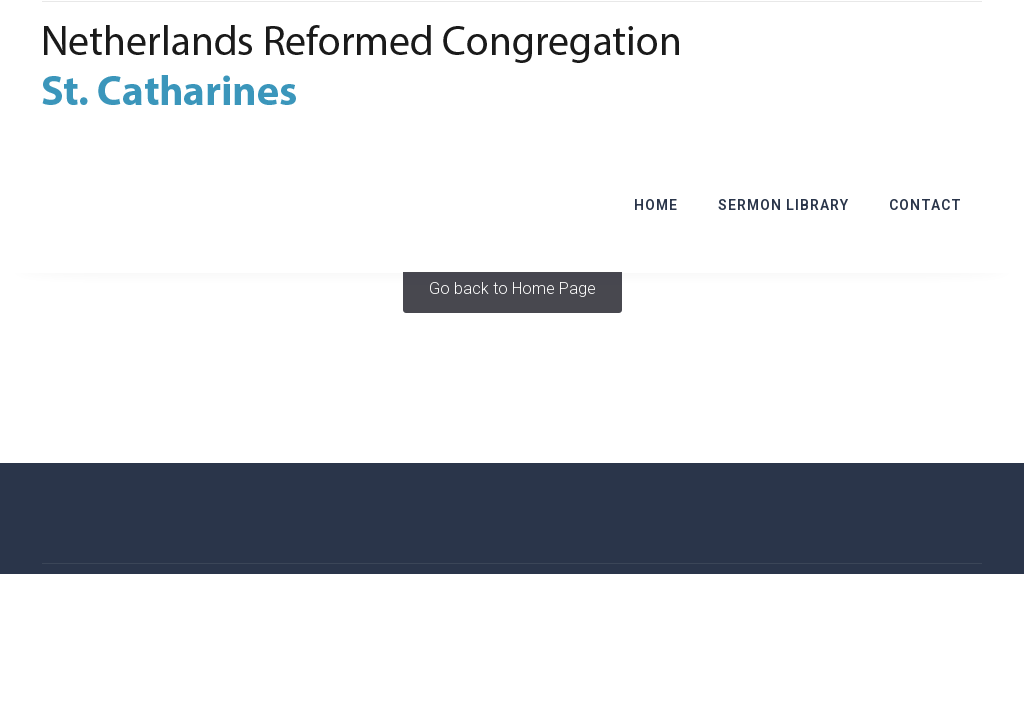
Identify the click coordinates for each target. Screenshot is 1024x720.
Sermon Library (783, 205)
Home (656, 205)
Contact (925, 205)
